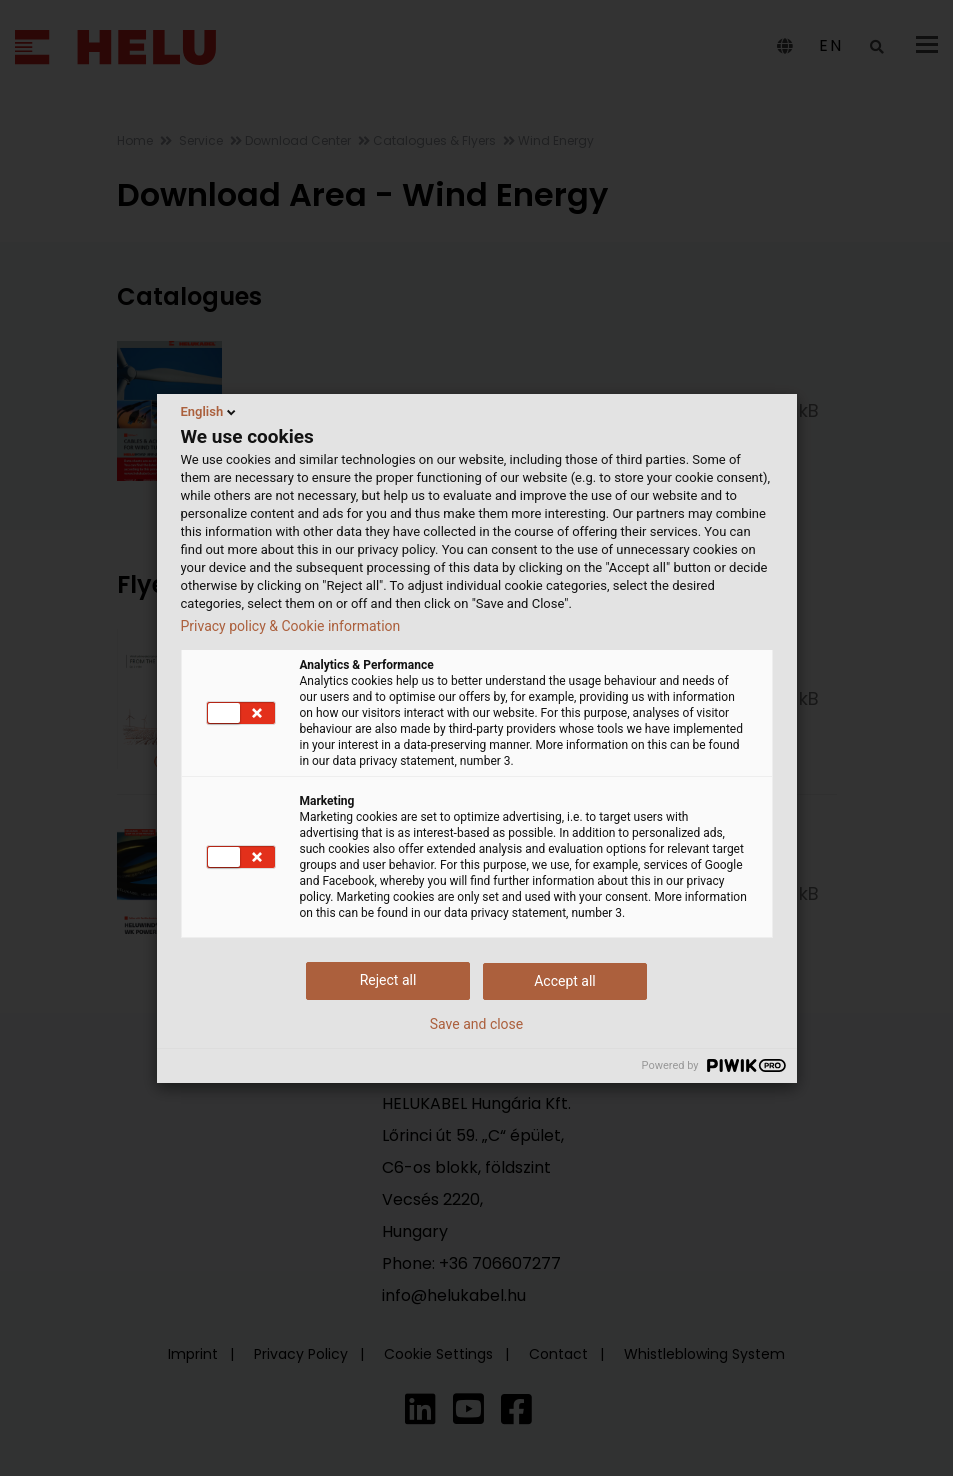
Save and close (477, 1024)
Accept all (565, 981)
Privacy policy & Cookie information (291, 626)
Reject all (388, 980)
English (210, 412)
